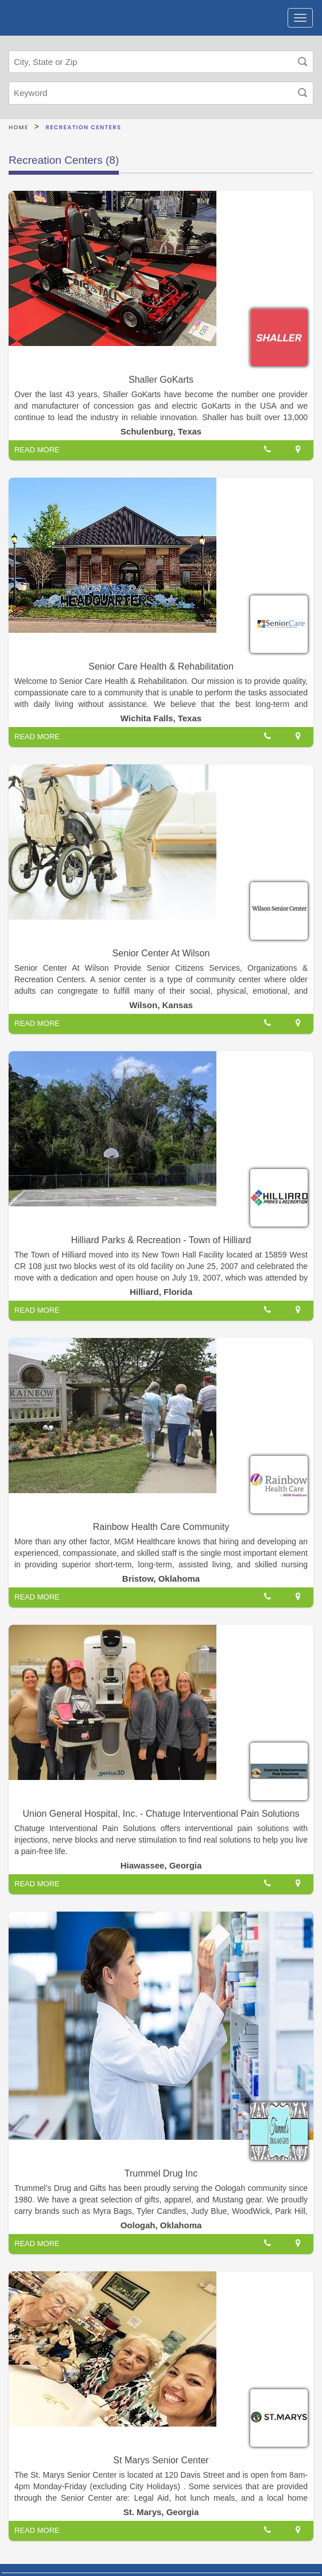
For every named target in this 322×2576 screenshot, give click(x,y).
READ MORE (37, 449)
